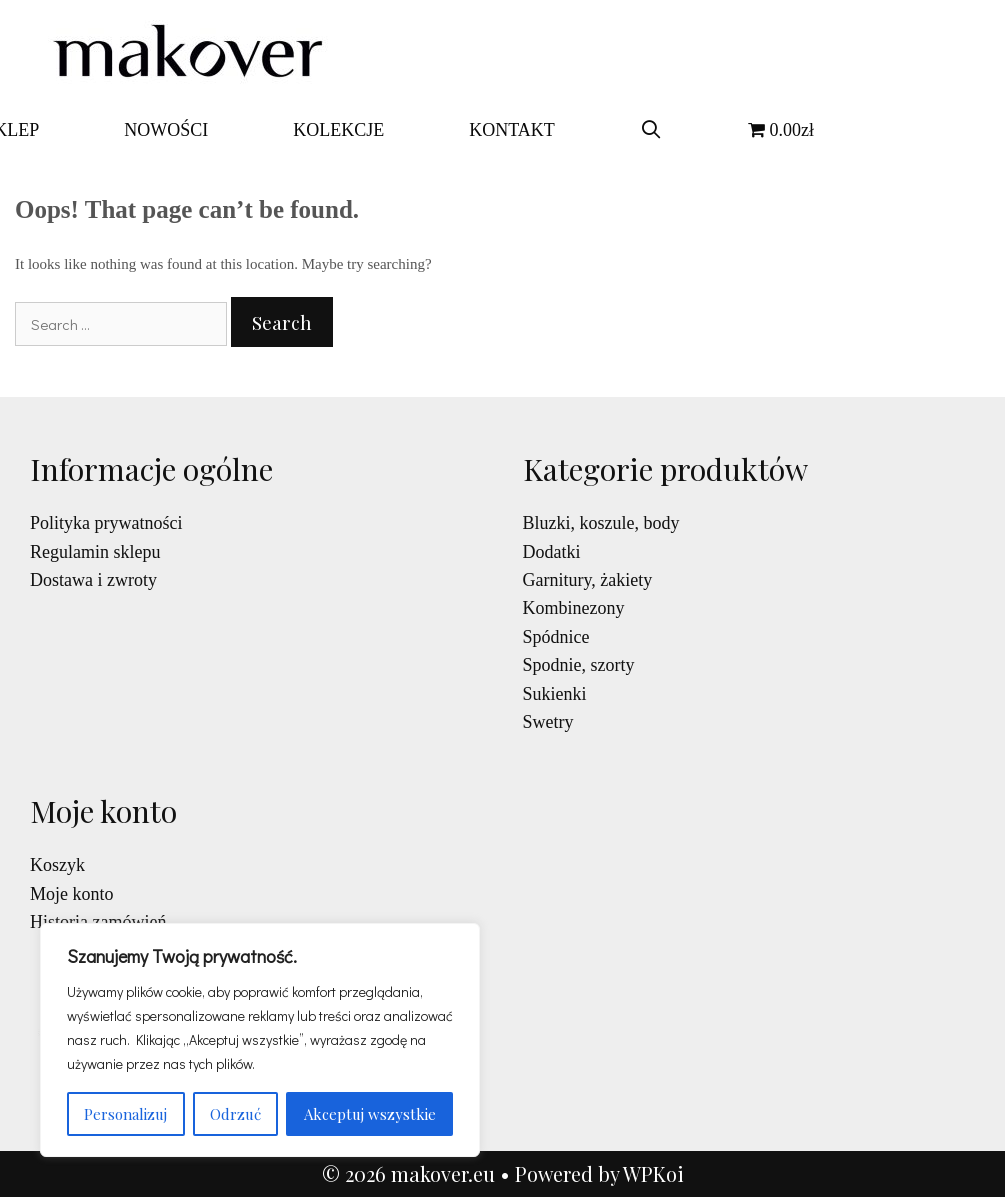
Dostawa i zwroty (93, 580)
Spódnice (556, 637)
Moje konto (72, 894)
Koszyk (57, 865)
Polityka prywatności (106, 523)
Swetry (548, 722)
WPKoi (653, 1173)
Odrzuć (235, 1114)
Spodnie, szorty (579, 665)
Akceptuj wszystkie (370, 1114)
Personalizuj (125, 1114)
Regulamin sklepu (95, 552)
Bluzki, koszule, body (601, 523)
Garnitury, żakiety (588, 580)
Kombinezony (574, 608)
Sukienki (555, 694)
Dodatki (552, 552)
